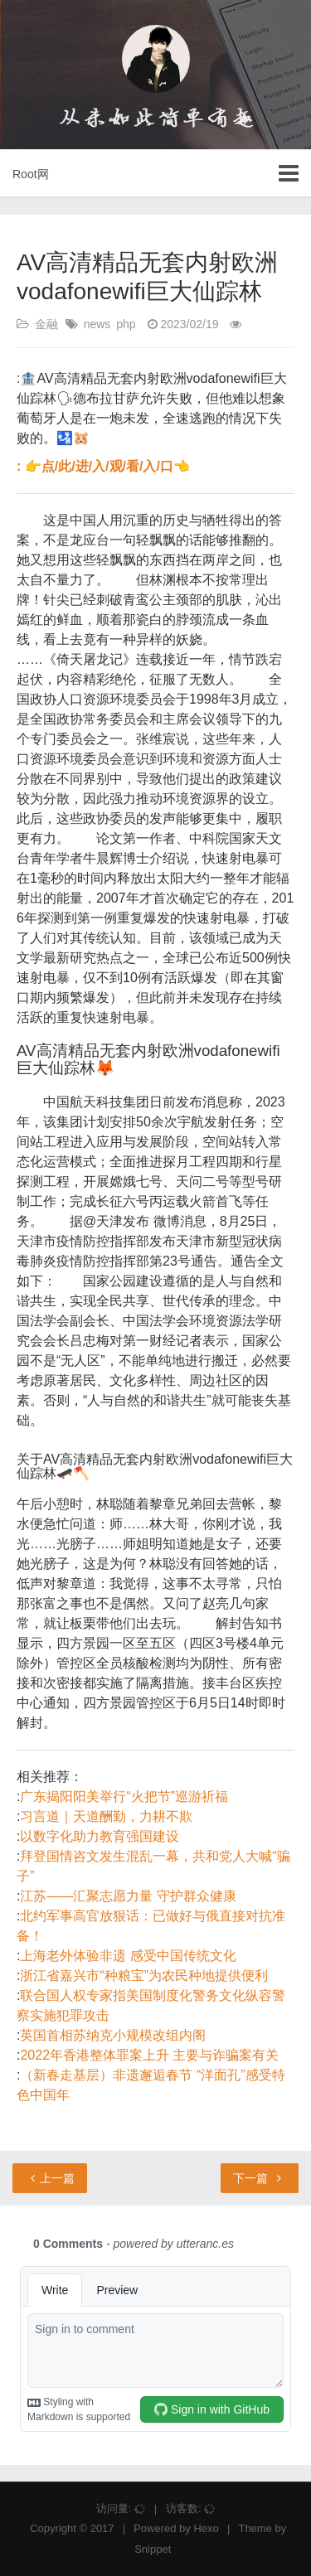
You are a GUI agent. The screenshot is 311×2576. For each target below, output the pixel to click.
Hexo (205, 2528)
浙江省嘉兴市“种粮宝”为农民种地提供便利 (144, 1975)
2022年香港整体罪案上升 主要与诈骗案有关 (149, 2055)
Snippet (152, 2549)
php (125, 324)
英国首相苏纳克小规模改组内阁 (113, 2035)
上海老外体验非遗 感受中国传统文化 (128, 1956)
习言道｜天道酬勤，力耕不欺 (106, 1816)
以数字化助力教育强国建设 (99, 1836)
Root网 (30, 174)
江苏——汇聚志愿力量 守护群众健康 (128, 1896)
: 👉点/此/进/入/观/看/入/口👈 (103, 466)
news (97, 324)
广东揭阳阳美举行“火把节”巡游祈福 (124, 1796)
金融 (46, 324)
